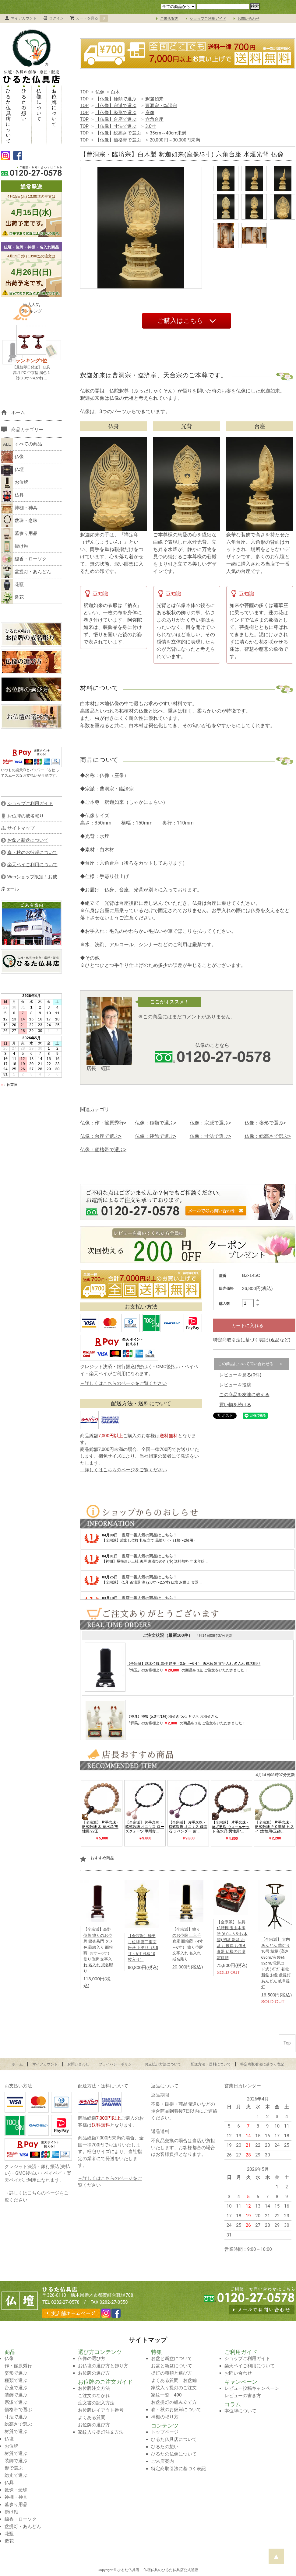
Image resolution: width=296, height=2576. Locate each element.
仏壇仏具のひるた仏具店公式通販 (170, 2570)
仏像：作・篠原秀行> (103, 1123)
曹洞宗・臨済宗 (161, 105)
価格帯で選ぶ (18, 2409)
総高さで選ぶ (18, 2424)
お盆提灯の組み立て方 (174, 2402)
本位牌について (240, 2411)
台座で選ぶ (16, 2387)
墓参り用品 (19, 534)
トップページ (164, 2432)
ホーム (17, 2064)
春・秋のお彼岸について (176, 2409)
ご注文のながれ (94, 2395)
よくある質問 (91, 2417)
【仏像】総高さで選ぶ (118, 133)
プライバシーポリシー (117, 2064)
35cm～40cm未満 (168, 133)
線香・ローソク (24, 559)
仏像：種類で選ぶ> (155, 1123)
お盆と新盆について (171, 2358)
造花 (12, 597)
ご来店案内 (169, 18)
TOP (84, 92)
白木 (115, 92)
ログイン (56, 18)
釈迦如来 (154, 99)
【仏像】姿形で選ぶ (115, 112)
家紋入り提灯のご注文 (174, 2387)
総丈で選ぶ (16, 2475)
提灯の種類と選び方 (171, 2373)
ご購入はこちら (180, 320)
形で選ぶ (14, 2468)
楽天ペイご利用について (249, 2366)
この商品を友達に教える (244, 1394)
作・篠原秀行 (18, 2366)
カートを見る (92, 18)
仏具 (12, 495)
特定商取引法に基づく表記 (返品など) (252, 1340)
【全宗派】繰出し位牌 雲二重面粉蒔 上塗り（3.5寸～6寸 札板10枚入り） (143, 1947)
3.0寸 (150, 126)
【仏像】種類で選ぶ (115, 99)
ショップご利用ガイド (208, 18)
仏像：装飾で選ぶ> (155, 1136)
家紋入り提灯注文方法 (101, 2432)
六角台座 (154, 119)
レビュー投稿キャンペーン (251, 2388)
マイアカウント (24, 18)
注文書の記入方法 (96, 2403)
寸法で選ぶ (16, 2417)
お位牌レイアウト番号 (101, 2410)
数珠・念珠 (19, 521)
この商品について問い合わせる (245, 1363)
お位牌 (14, 482)
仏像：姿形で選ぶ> (265, 1123)
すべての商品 (21, 444)
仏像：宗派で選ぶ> (210, 1123)
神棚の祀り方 (164, 2417)
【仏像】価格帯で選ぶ (118, 140)
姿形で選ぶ (16, 2373)
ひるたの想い (23, 114)
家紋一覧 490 (166, 2395)
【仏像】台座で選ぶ (115, 119)
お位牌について (54, 114)
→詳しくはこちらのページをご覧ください (123, 1383)
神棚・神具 (19, 508)
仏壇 (12, 470)
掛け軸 (14, 546)
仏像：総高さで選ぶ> (268, 1136)
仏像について (39, 114)
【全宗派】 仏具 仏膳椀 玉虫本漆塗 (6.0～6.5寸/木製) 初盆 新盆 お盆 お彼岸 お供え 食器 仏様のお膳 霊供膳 (232, 1940)
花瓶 (12, 585)
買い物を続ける (235, 1404)
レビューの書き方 (242, 2395)
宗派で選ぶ (16, 2402)
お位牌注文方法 (94, 2388)
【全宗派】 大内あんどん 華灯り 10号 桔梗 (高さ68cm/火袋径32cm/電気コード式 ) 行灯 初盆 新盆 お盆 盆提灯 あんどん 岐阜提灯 (276, 1963)
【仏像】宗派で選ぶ (115, 105)
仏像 (99, 92)
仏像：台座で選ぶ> (101, 1136)
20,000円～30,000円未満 (175, 140)
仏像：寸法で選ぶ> (210, 1136)
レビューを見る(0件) (240, 1375)
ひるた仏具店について (8, 114)
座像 (149, 112)
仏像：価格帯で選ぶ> (103, 1149)
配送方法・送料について (211, 2064)
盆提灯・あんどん (26, 572)
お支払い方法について (163, 2064)
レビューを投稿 (235, 1385)
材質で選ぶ (16, 2431)
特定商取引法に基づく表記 (262, 2064)
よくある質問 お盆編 (174, 2380)
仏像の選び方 (91, 2358)
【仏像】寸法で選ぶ (115, 126)
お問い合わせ (248, 18)
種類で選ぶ (16, 2380)
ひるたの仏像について (174, 2454)
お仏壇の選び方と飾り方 (103, 2366)
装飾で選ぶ (16, 2395)
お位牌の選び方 (94, 2373)
